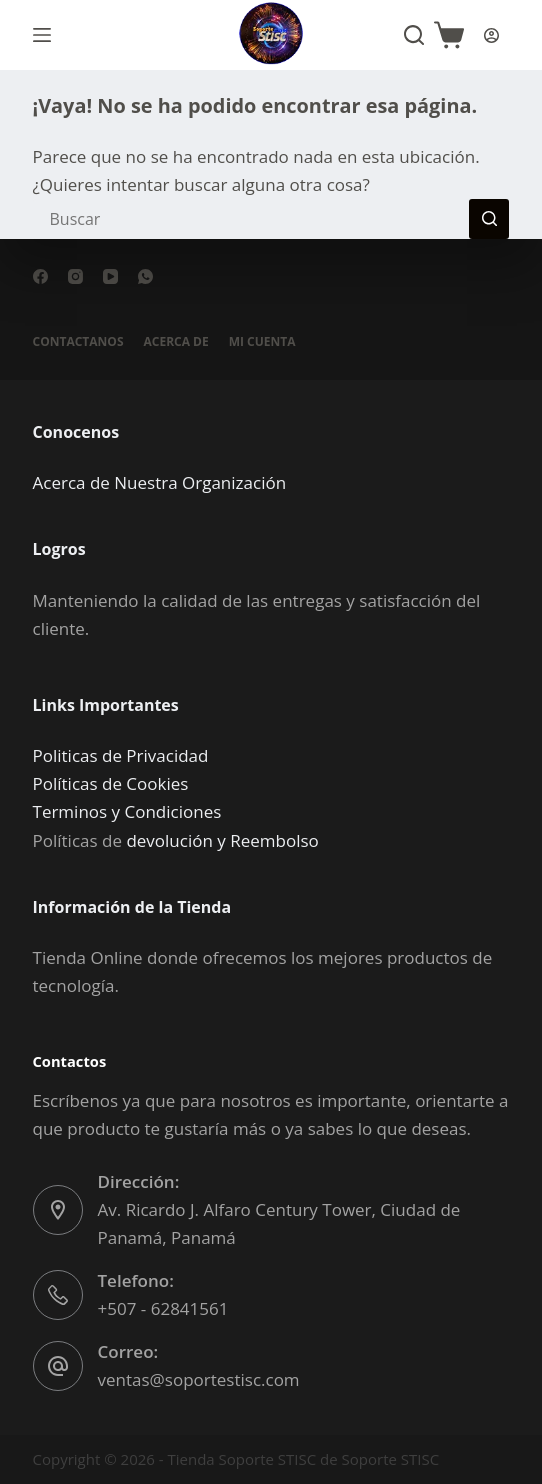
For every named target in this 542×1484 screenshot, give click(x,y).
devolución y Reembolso (222, 840)
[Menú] (42, 35)
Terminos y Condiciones (127, 811)
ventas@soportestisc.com (199, 1379)
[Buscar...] (251, 219)
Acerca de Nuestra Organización (160, 482)
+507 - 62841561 (163, 1308)
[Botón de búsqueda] (489, 219)
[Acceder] (491, 35)
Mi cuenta (262, 342)
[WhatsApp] (145, 276)
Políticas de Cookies (111, 783)
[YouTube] (110, 276)
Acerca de (176, 342)
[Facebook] (40, 276)
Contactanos (78, 342)
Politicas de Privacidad (121, 755)
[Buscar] (414, 35)
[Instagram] (75, 276)
